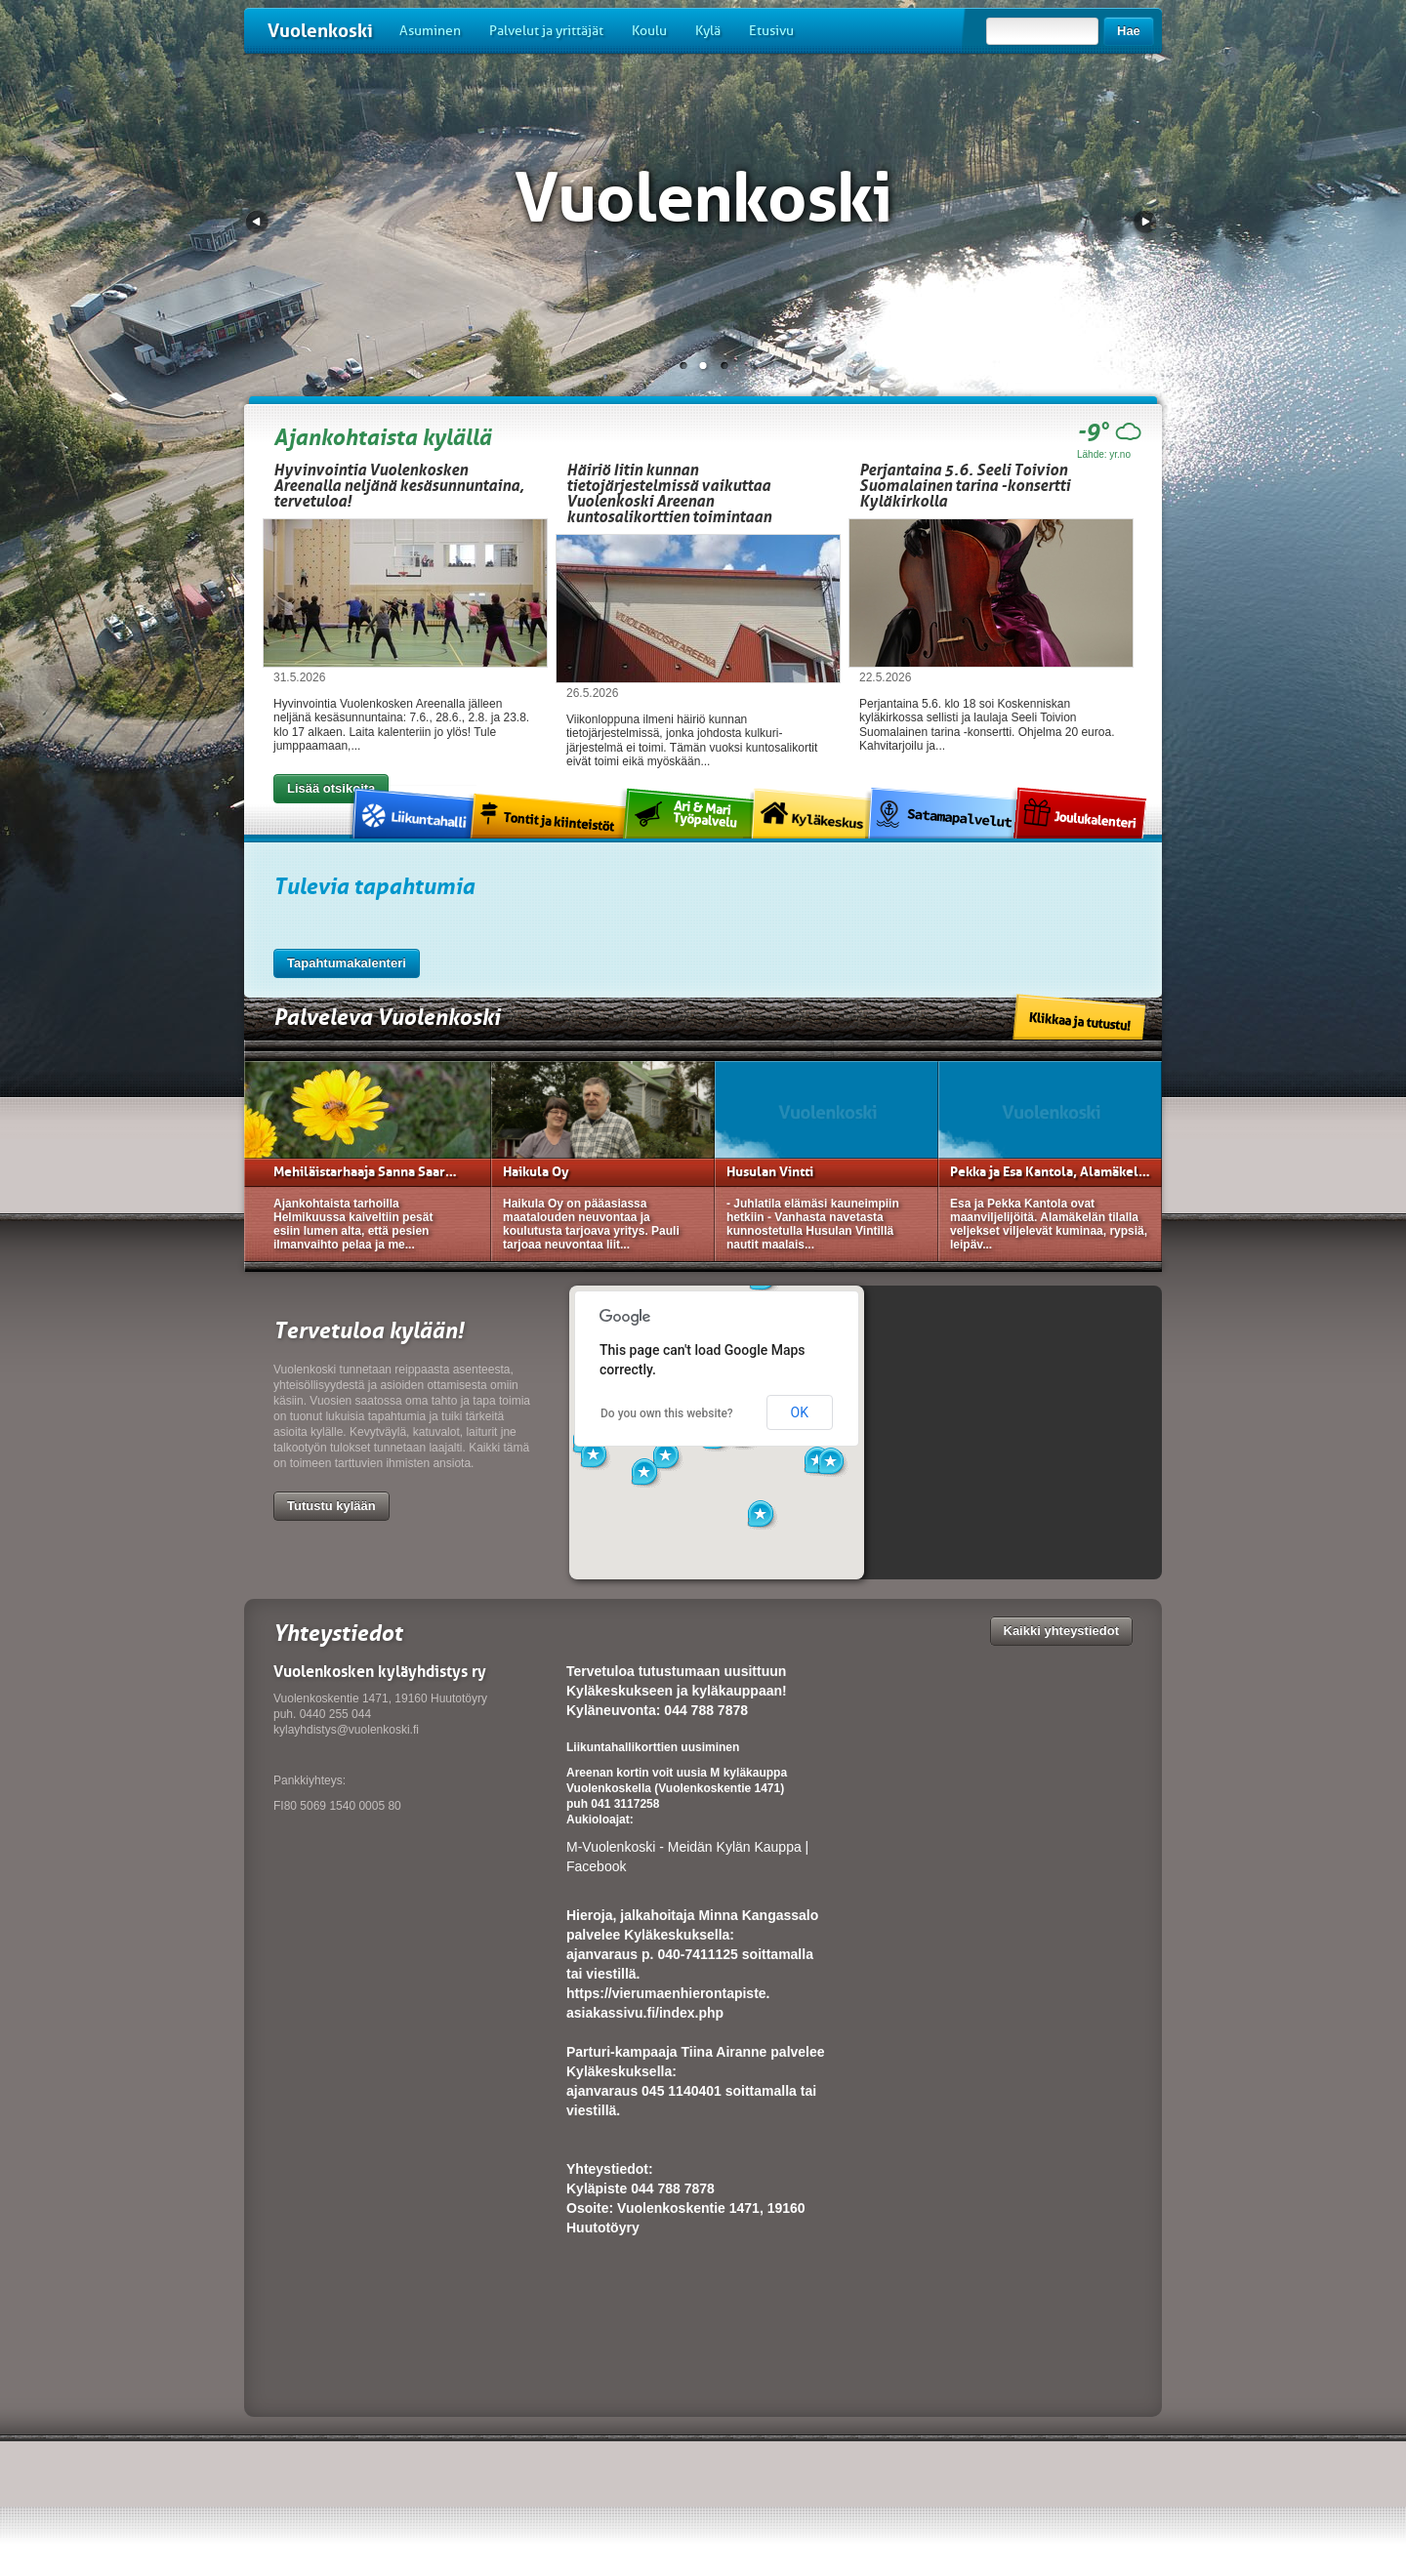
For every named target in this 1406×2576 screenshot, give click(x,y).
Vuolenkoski (320, 31)
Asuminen (430, 30)
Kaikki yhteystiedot (1062, 1630)
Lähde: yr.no (1104, 454)
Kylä (708, 30)
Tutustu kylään (331, 1505)
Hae (1128, 30)
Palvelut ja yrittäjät (546, 30)
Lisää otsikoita (331, 788)
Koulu (649, 30)
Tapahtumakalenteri (346, 963)
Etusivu (771, 30)
